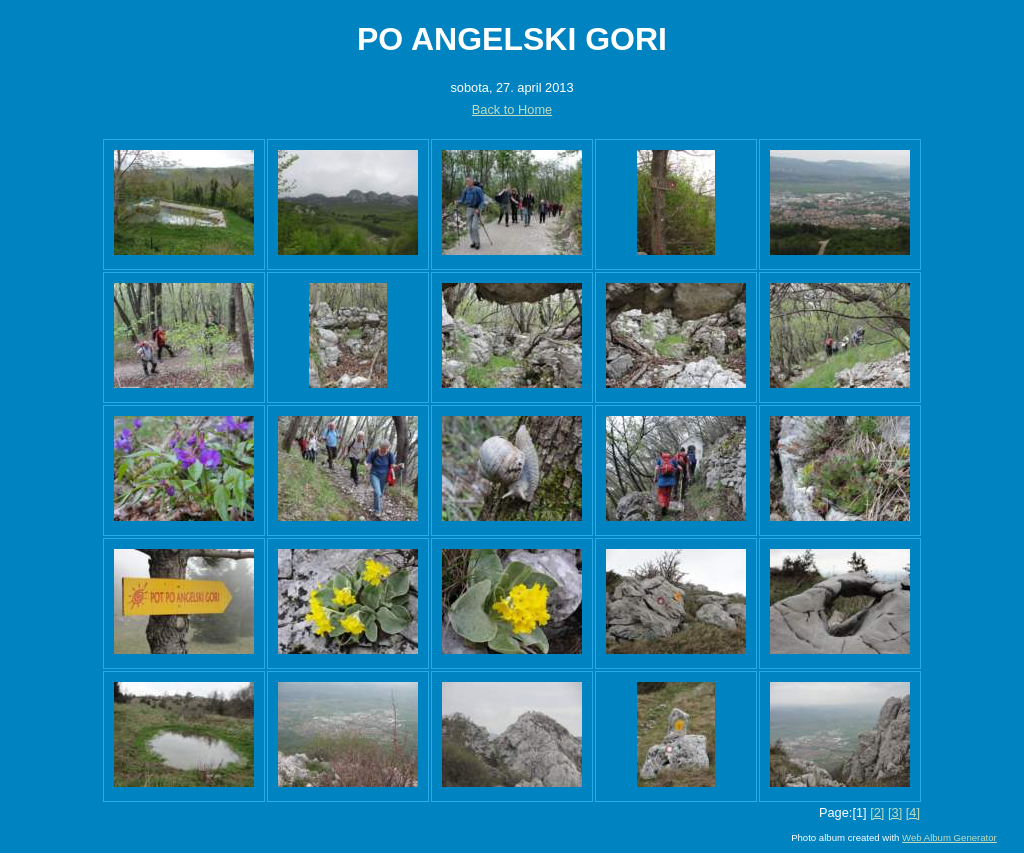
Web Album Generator (949, 837)
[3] (895, 812)
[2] (877, 812)
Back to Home (512, 109)
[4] (913, 812)
